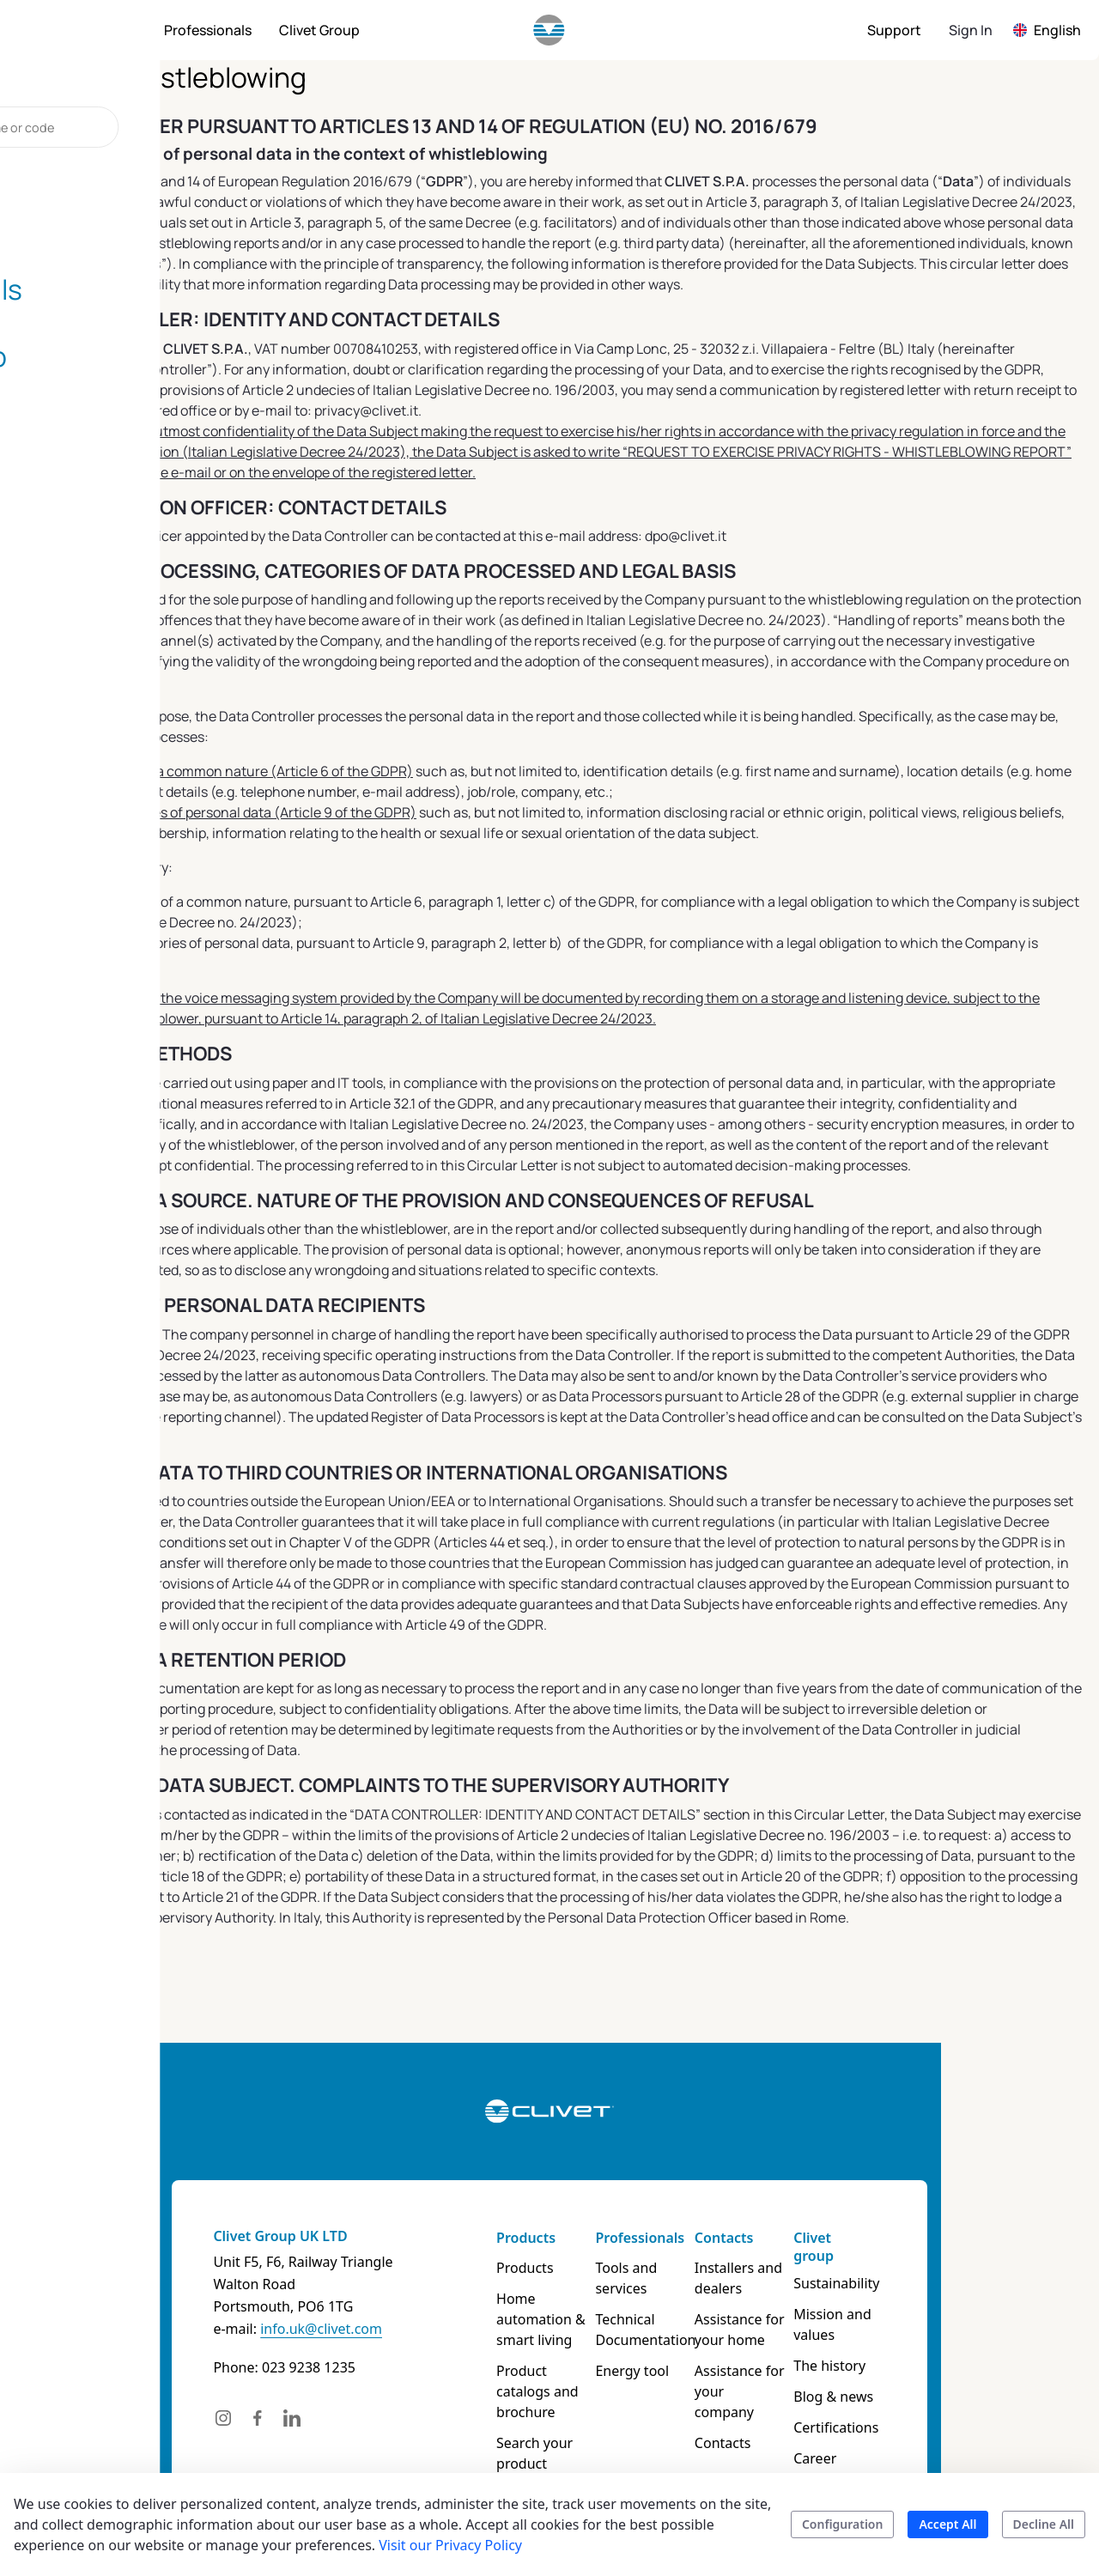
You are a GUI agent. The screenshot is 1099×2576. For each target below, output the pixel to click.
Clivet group (946, 2237)
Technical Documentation (665, 2309)
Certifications (948, 2391)
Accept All (947, 2524)
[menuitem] (106, 30)
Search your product (535, 2401)
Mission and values (967, 2298)
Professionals (659, 2237)
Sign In (971, 30)
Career (927, 2422)
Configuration (842, 2524)
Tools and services (673, 2267)
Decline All (1043, 2524)
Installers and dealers (804, 2278)
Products (499, 2237)
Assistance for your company (822, 2381)
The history (942, 2329)
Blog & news (946, 2360)
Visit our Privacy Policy (450, 2545)
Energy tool (652, 2350)
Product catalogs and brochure (538, 2360)
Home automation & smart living (535, 2309)
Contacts (790, 2237)
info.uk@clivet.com (163, 2328)
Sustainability (949, 2267)
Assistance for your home (822, 2329)
